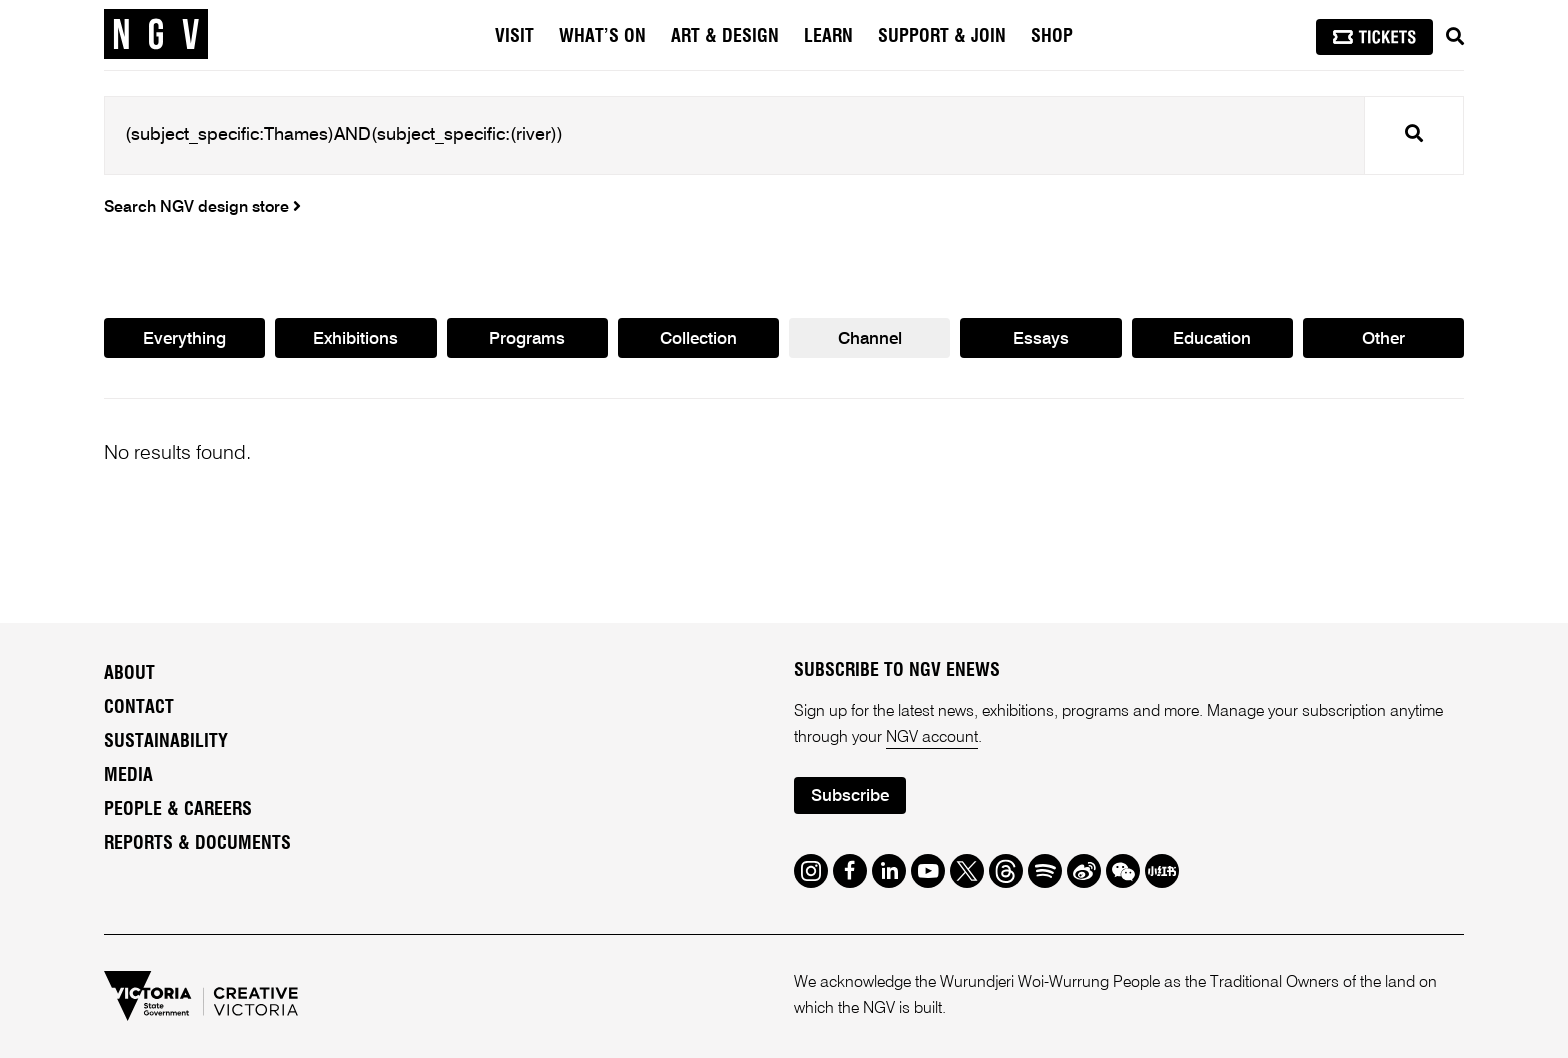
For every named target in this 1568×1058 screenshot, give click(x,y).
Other (1383, 339)
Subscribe (850, 796)
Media (128, 776)
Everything (184, 339)
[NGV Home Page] (156, 35)
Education (1212, 339)
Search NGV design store (202, 208)
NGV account (932, 738)
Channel (870, 339)
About (129, 674)
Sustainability (166, 742)
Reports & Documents (197, 844)
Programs (527, 339)
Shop (1052, 37)
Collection (698, 339)
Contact (139, 708)
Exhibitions (355, 339)
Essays (1041, 339)
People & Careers (178, 810)
